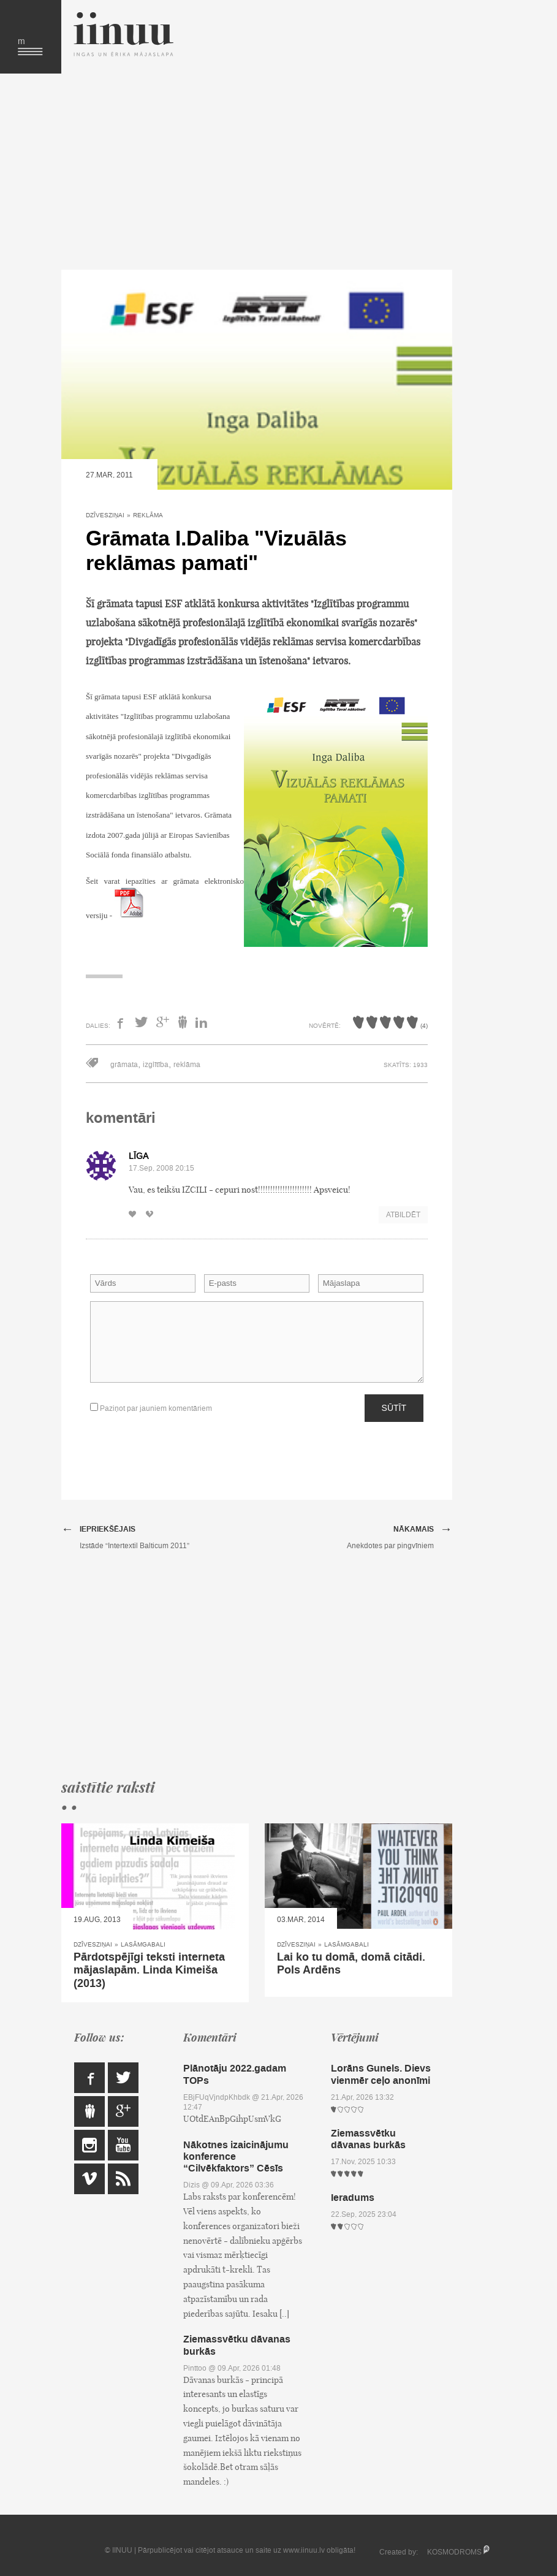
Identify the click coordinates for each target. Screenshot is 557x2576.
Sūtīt (394, 1408)
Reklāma (148, 515)
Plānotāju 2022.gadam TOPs (234, 2074)
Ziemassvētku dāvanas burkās (236, 2345)
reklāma (186, 1065)
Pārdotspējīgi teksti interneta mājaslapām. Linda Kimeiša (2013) (149, 1970)
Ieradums (352, 2197)
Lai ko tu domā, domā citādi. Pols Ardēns (351, 1963)
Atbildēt (403, 1215)
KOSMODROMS (454, 2552)
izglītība (156, 1065)
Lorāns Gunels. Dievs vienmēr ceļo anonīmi (381, 2074)
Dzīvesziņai (105, 515)
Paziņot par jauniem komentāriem (151, 1408)
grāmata (124, 1065)
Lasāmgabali (143, 1944)
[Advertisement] (256, 171)
